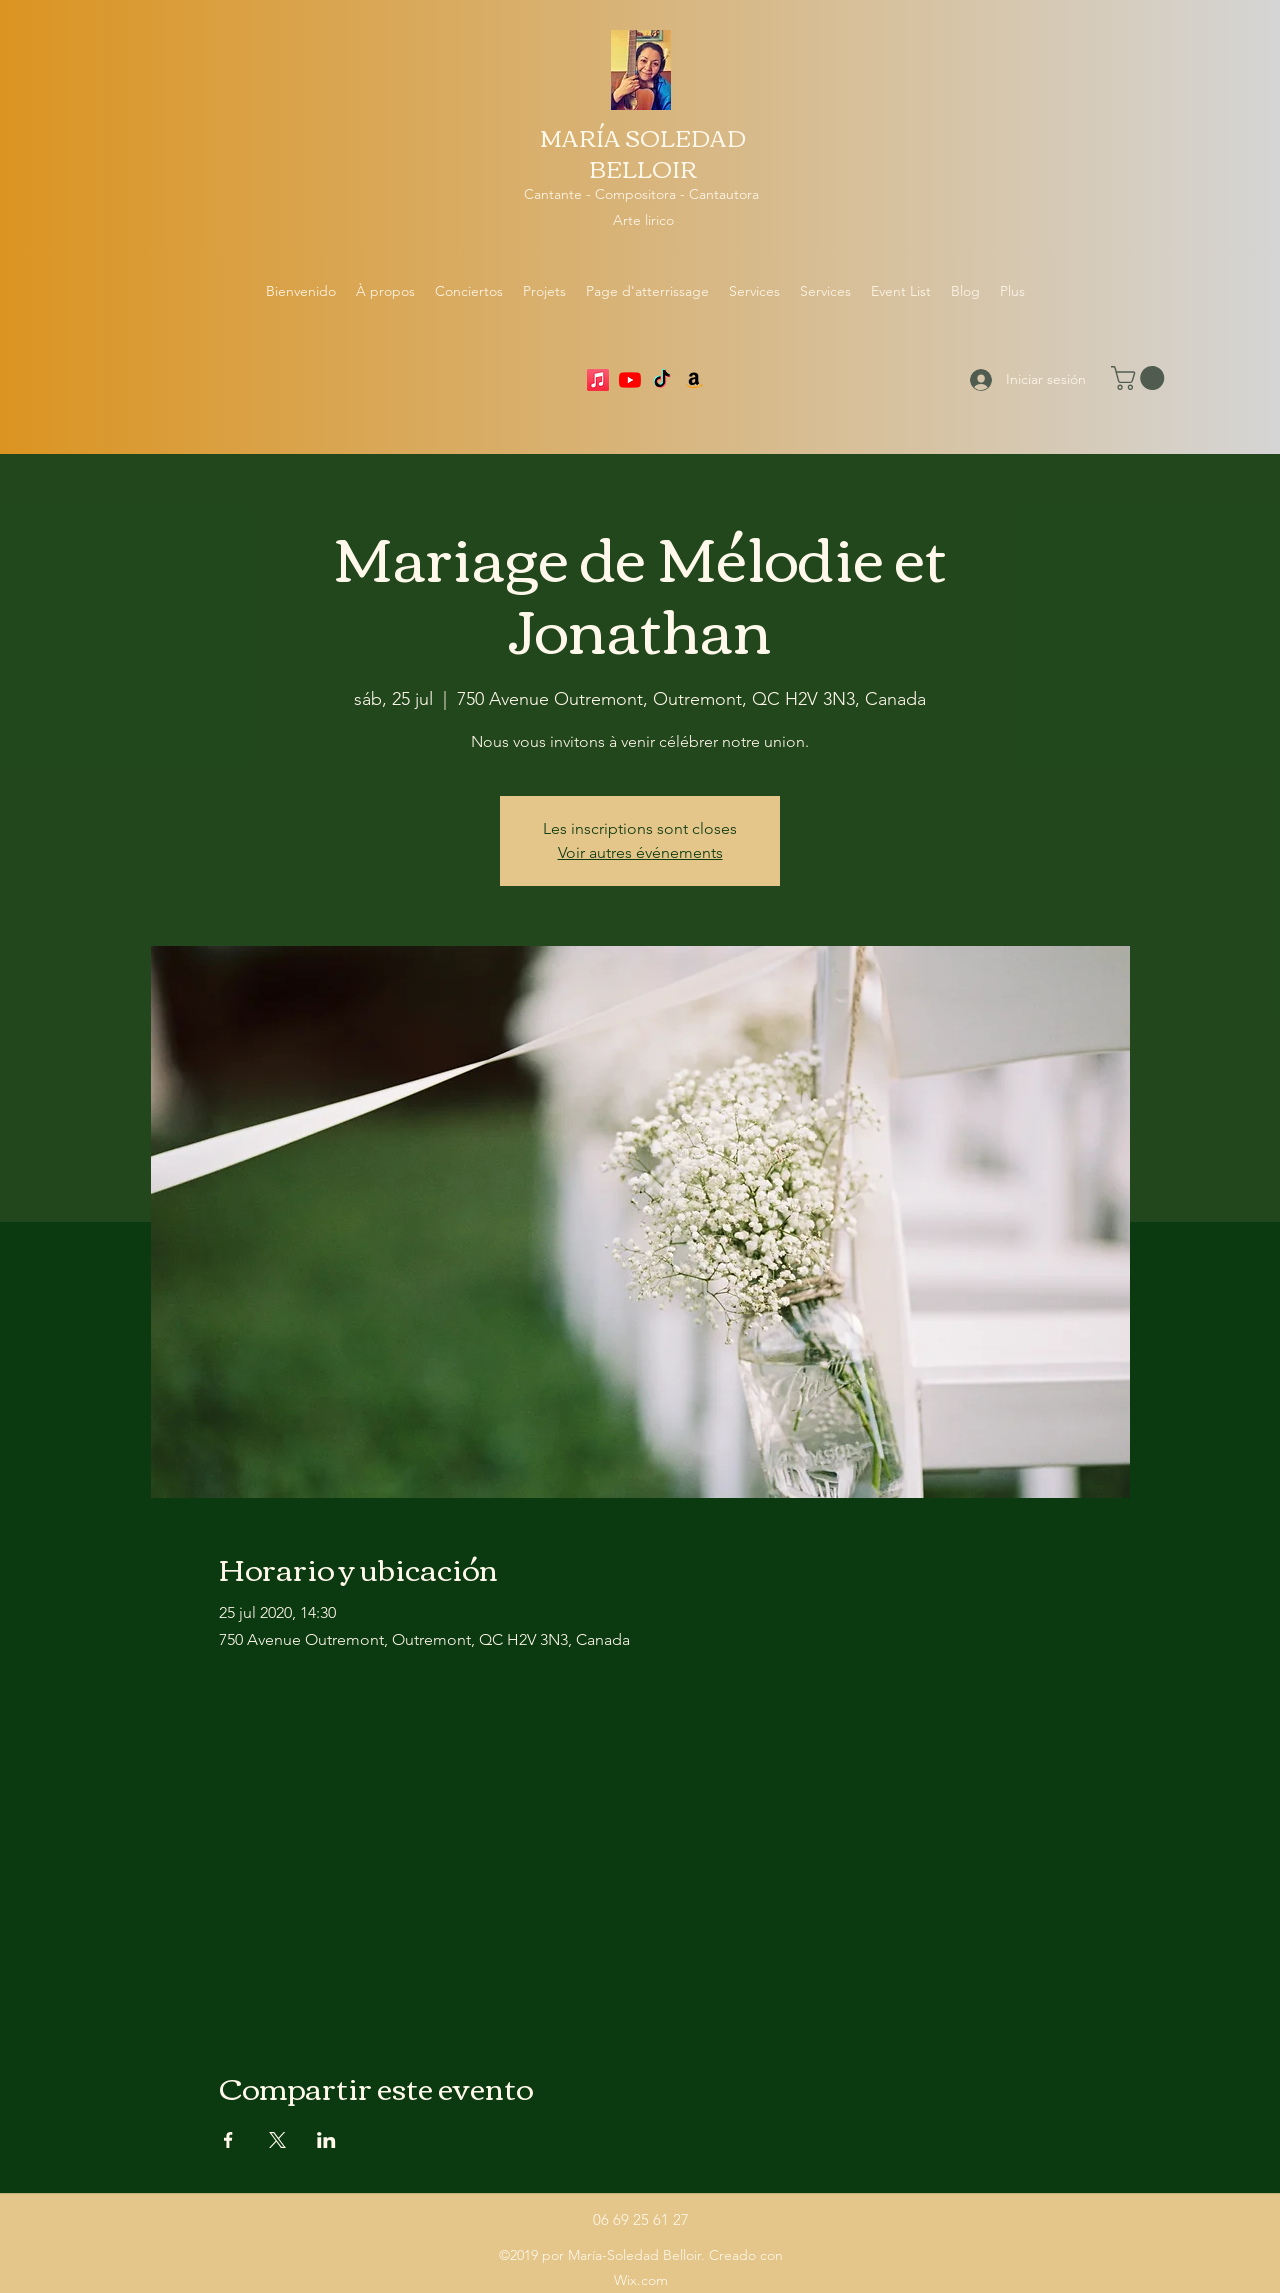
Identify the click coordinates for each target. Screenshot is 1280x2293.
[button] (1140, 378)
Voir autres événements (640, 852)
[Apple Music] (598, 380)
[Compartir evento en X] (277, 2140)
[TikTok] (662, 380)
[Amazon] (694, 380)
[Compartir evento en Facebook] (228, 2140)
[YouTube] (630, 380)
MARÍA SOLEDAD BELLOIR (643, 152)
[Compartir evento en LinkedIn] (326, 2140)
